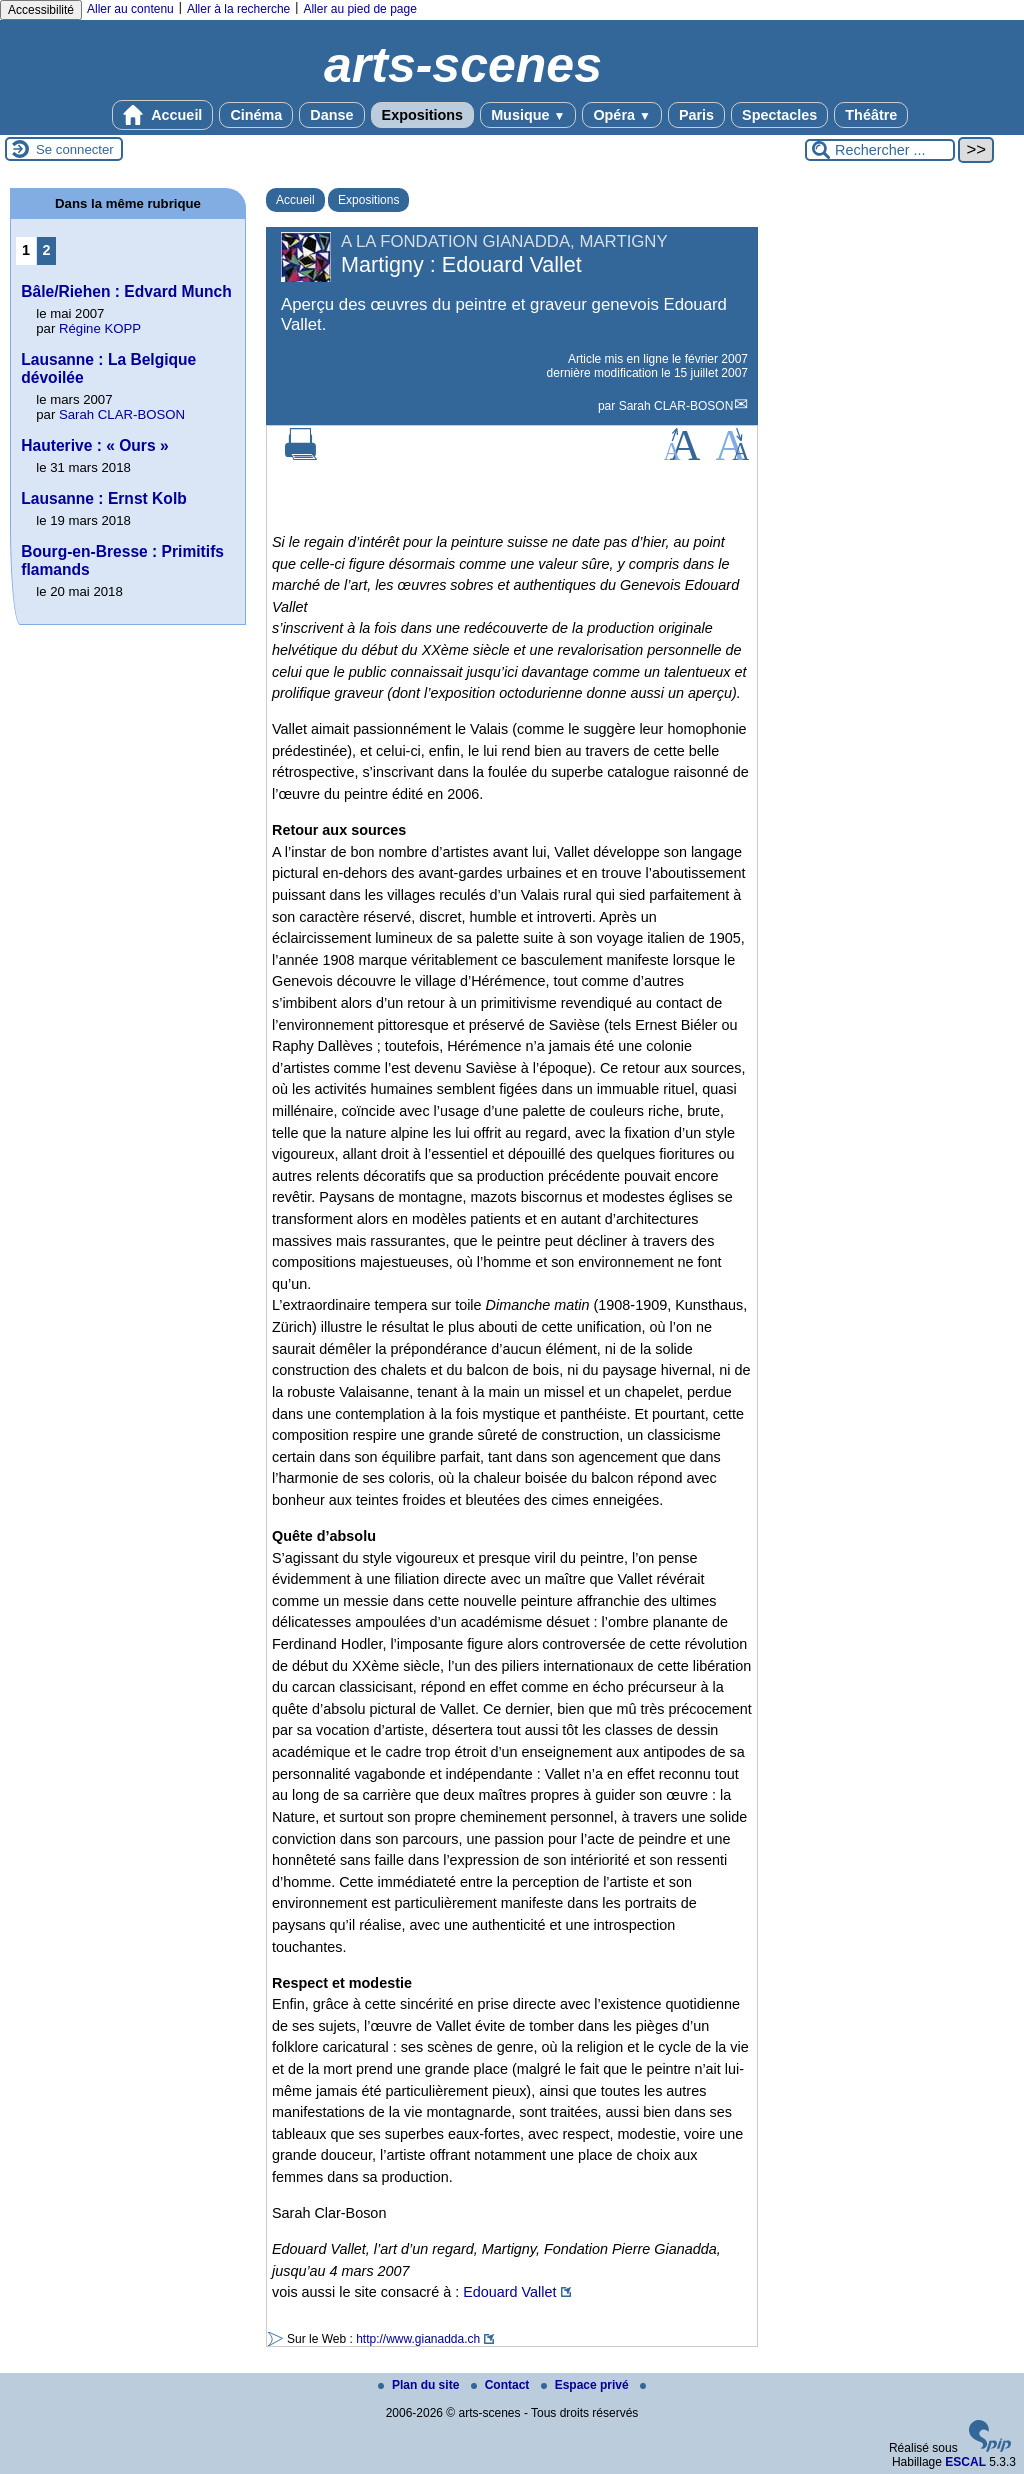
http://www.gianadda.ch (418, 2339)
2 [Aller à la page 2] (47, 250)
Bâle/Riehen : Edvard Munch (126, 291)
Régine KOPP (100, 328)
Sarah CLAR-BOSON (676, 406)
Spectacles (779, 115)
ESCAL (965, 2462)
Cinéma (256, 115)
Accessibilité (41, 10)
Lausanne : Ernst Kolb (104, 498)
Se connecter (75, 149)
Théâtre (871, 115)
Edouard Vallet (509, 2292)
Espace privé (586, 2385)
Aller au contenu (130, 9)
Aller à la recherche (238, 9)
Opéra (621, 115)
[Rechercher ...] (880, 150)
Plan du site (420, 2385)
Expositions (423, 115)
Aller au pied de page (359, 9)
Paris (696, 115)
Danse (331, 115)
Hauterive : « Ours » (94, 445)
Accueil (163, 115)
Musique (528, 115)
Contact (502, 2385)
